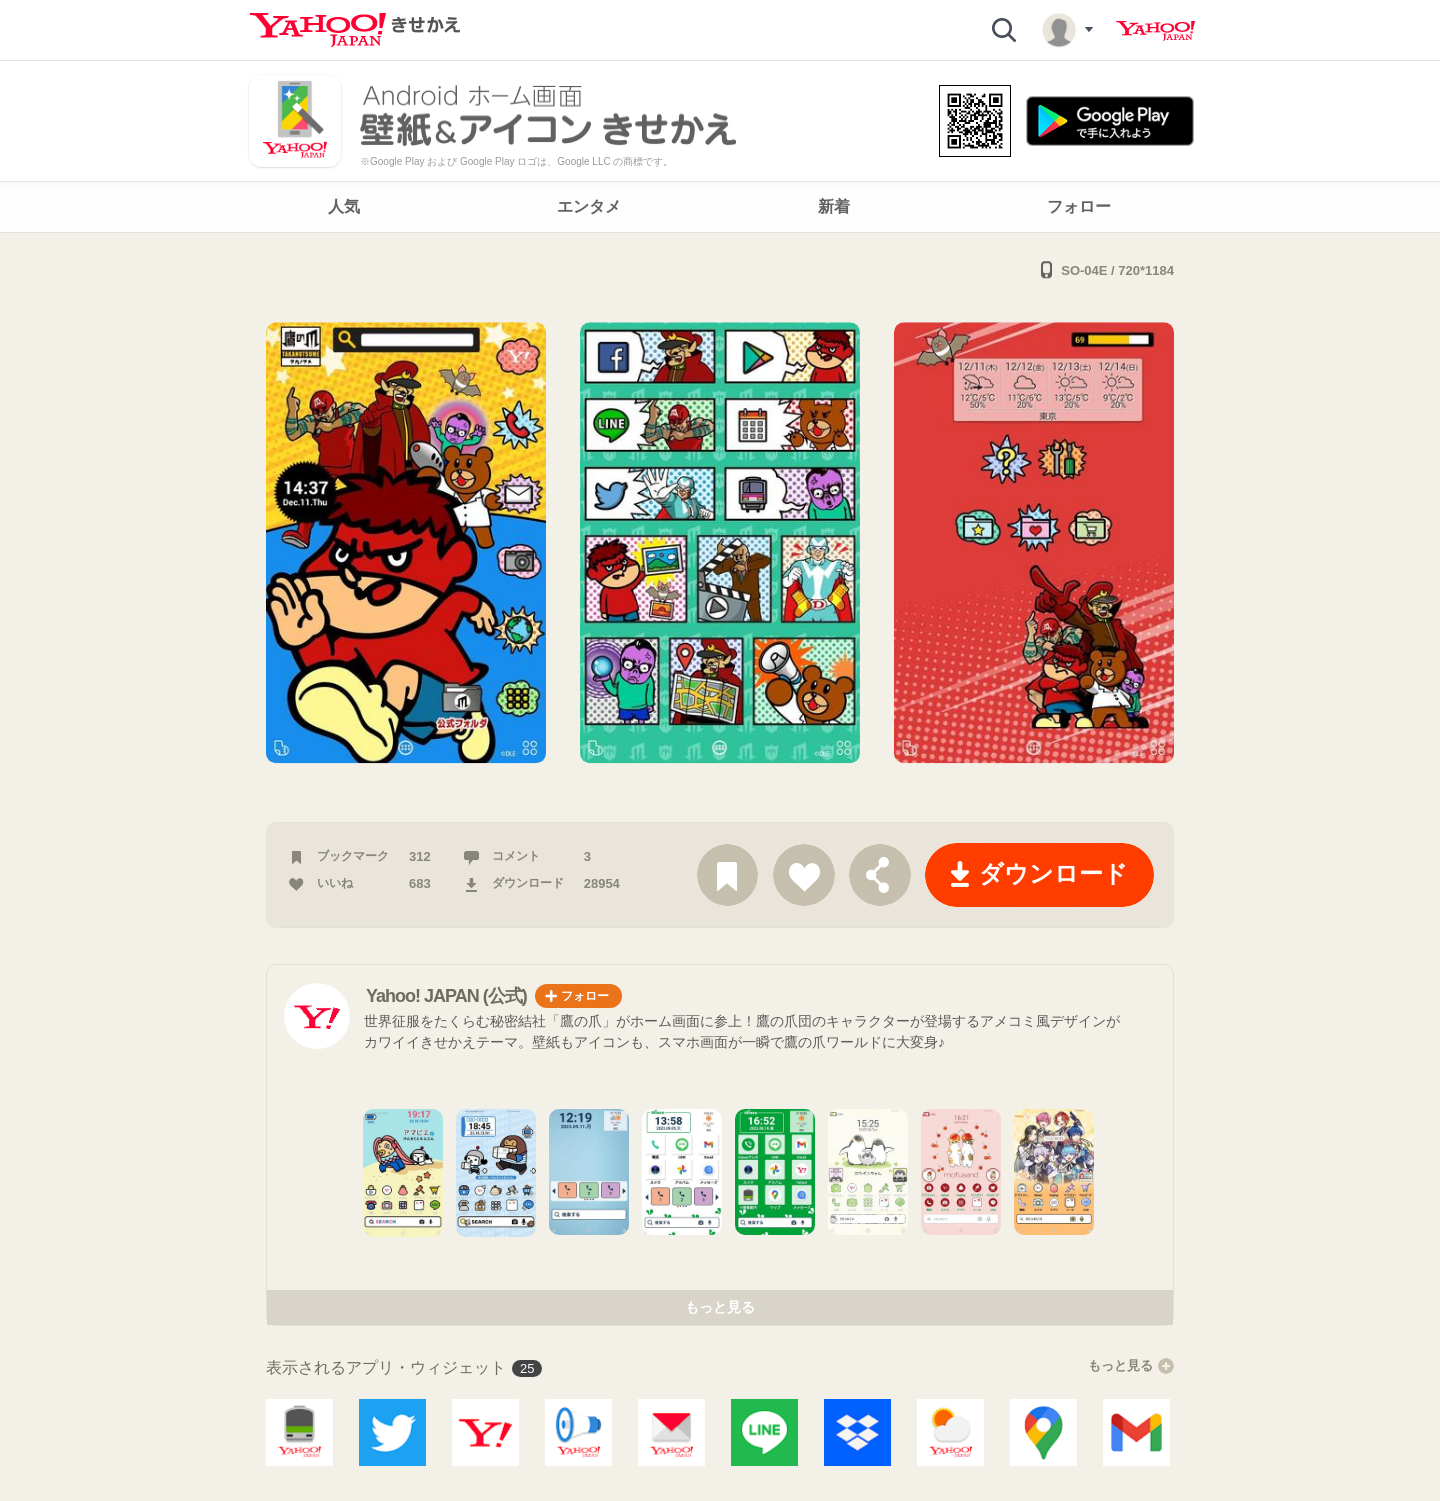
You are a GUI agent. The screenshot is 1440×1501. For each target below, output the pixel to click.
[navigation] (720, 207)
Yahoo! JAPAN (1155, 31)
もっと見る (720, 1307)
